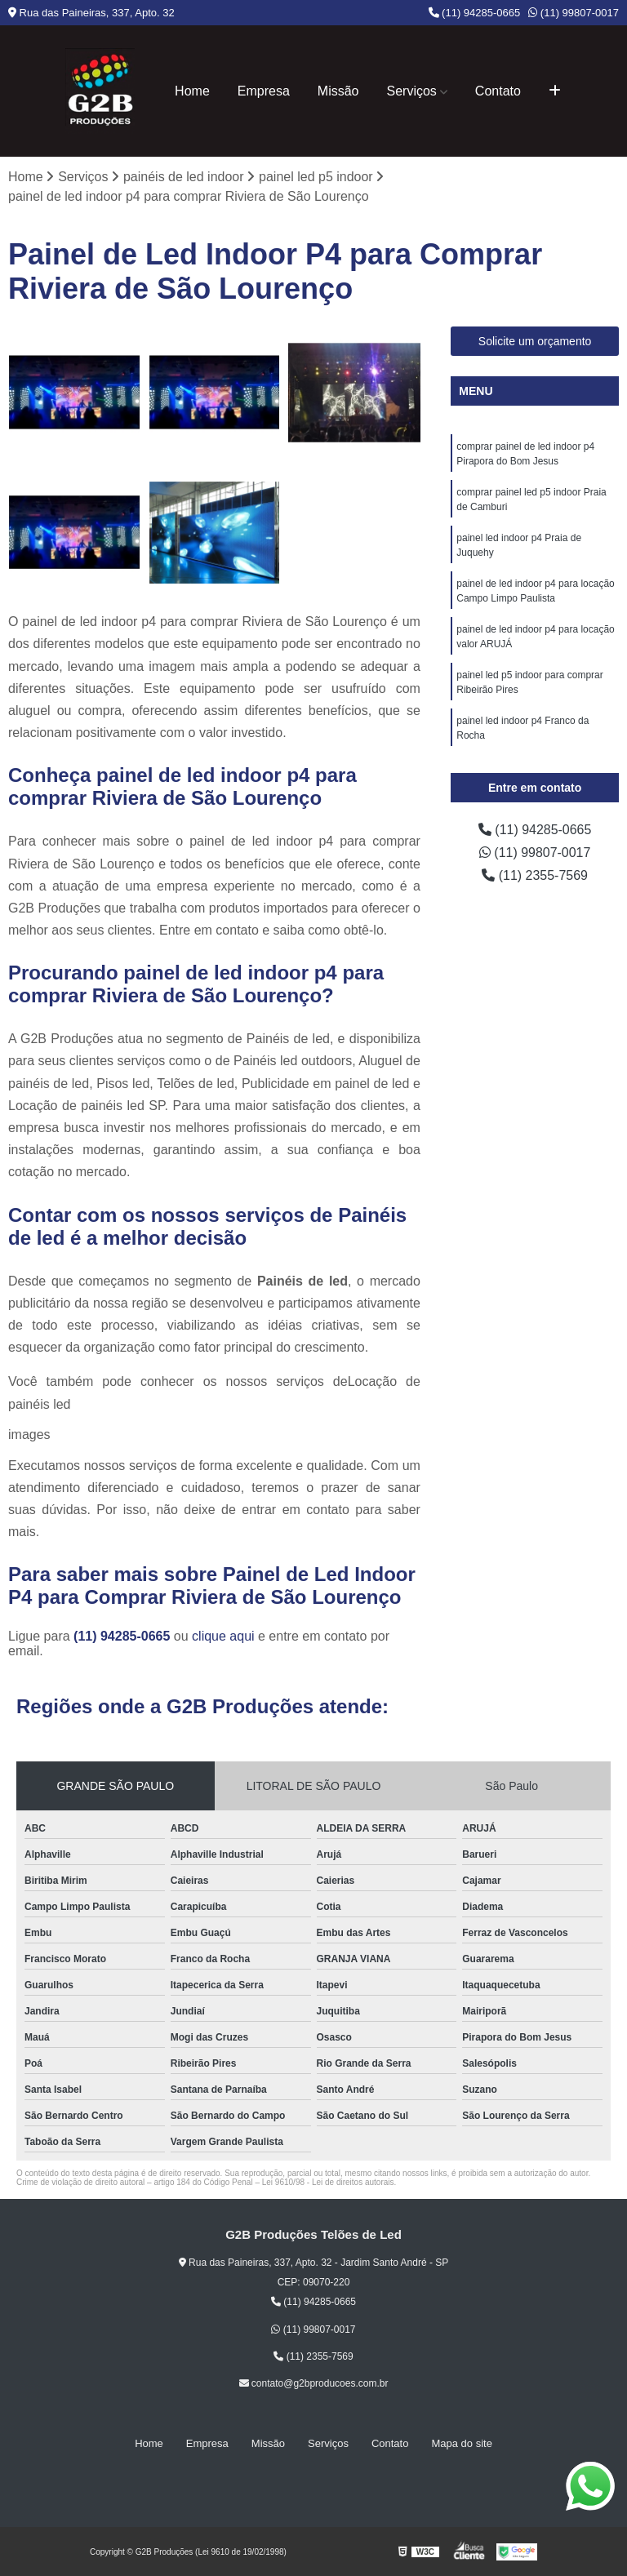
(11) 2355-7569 (535, 875)
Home (192, 91)
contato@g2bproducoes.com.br (314, 2384)
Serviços (412, 91)
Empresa (264, 91)
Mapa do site (461, 2444)
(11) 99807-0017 (573, 13)
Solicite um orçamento (535, 341)
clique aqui (223, 1637)
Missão (338, 91)
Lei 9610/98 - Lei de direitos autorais (328, 2182)
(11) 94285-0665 (475, 13)
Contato (498, 91)
